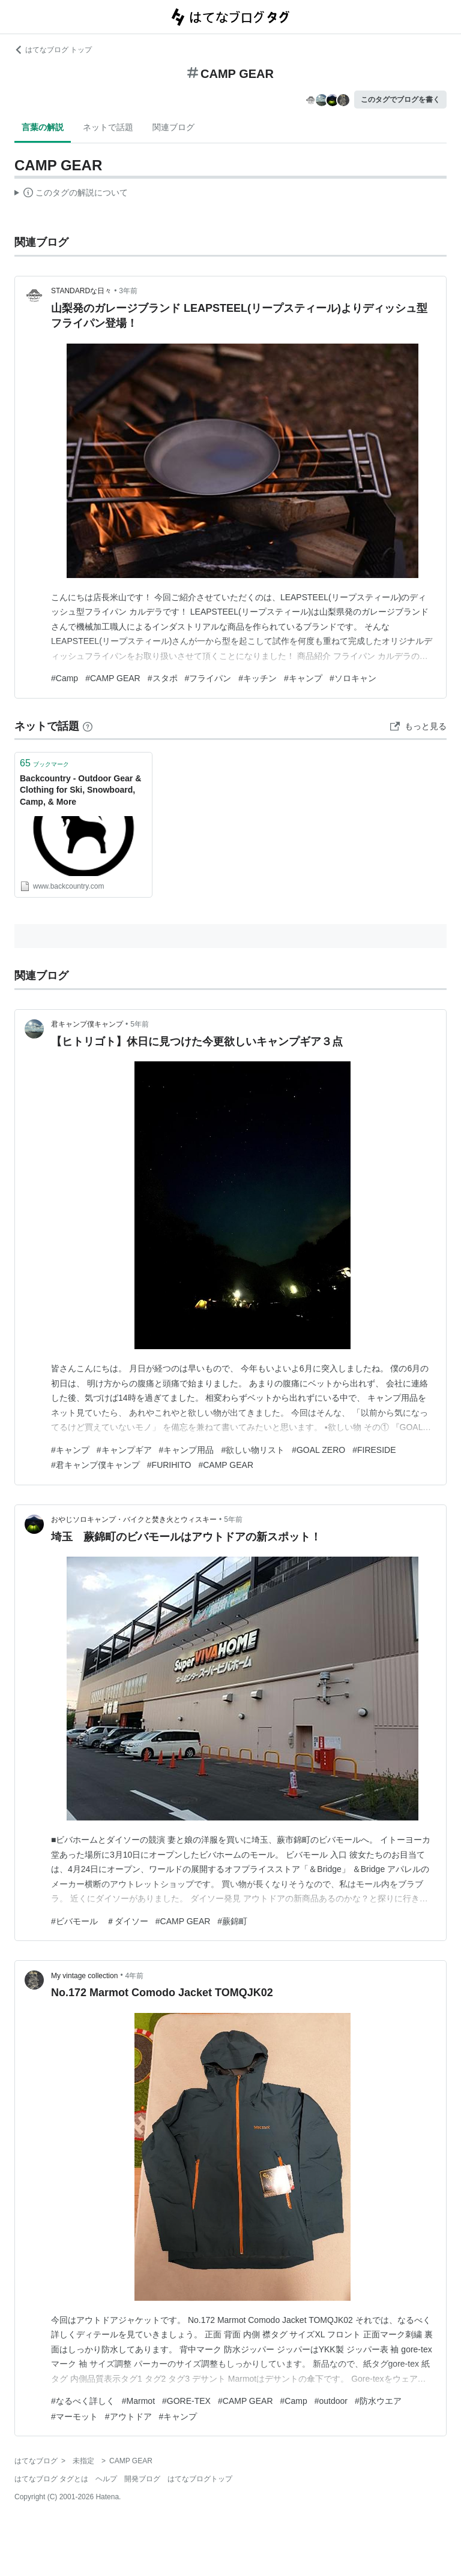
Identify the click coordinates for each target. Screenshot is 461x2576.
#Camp (64, 678)
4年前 (134, 1976)
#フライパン (208, 678)
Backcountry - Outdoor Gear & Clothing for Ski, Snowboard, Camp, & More (80, 790)
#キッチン (257, 678)
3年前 (128, 291)
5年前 (139, 1024)
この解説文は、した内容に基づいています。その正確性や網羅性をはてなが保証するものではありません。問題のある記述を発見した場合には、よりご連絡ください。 (71, 194)
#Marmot (138, 2401)
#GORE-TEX (186, 2401)
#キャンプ (303, 678)
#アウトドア (128, 2416)
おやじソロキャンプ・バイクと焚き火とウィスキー (134, 1519)
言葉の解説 (43, 127)
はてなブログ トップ (53, 50)
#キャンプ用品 (186, 1450)
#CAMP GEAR (112, 678)
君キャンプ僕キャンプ (87, 1024)
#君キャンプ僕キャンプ (95, 1465)
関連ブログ (173, 127)
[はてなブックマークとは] (87, 726)
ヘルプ (106, 2479)
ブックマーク (44, 763)
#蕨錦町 (232, 1921)
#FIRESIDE (374, 1450)
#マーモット (74, 2416)
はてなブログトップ (199, 2479)
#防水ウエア (378, 2401)
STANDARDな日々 (81, 291)
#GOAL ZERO (318, 1450)
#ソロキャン (353, 678)
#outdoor (331, 2401)
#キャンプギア (124, 1450)
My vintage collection (84, 1976)
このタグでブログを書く (400, 99)
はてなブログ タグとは (51, 2479)
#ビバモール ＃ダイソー (99, 1921)
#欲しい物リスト (253, 1450)
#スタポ (163, 678)
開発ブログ (142, 2479)
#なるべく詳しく (83, 2401)
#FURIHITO (169, 1465)
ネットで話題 (108, 127)
